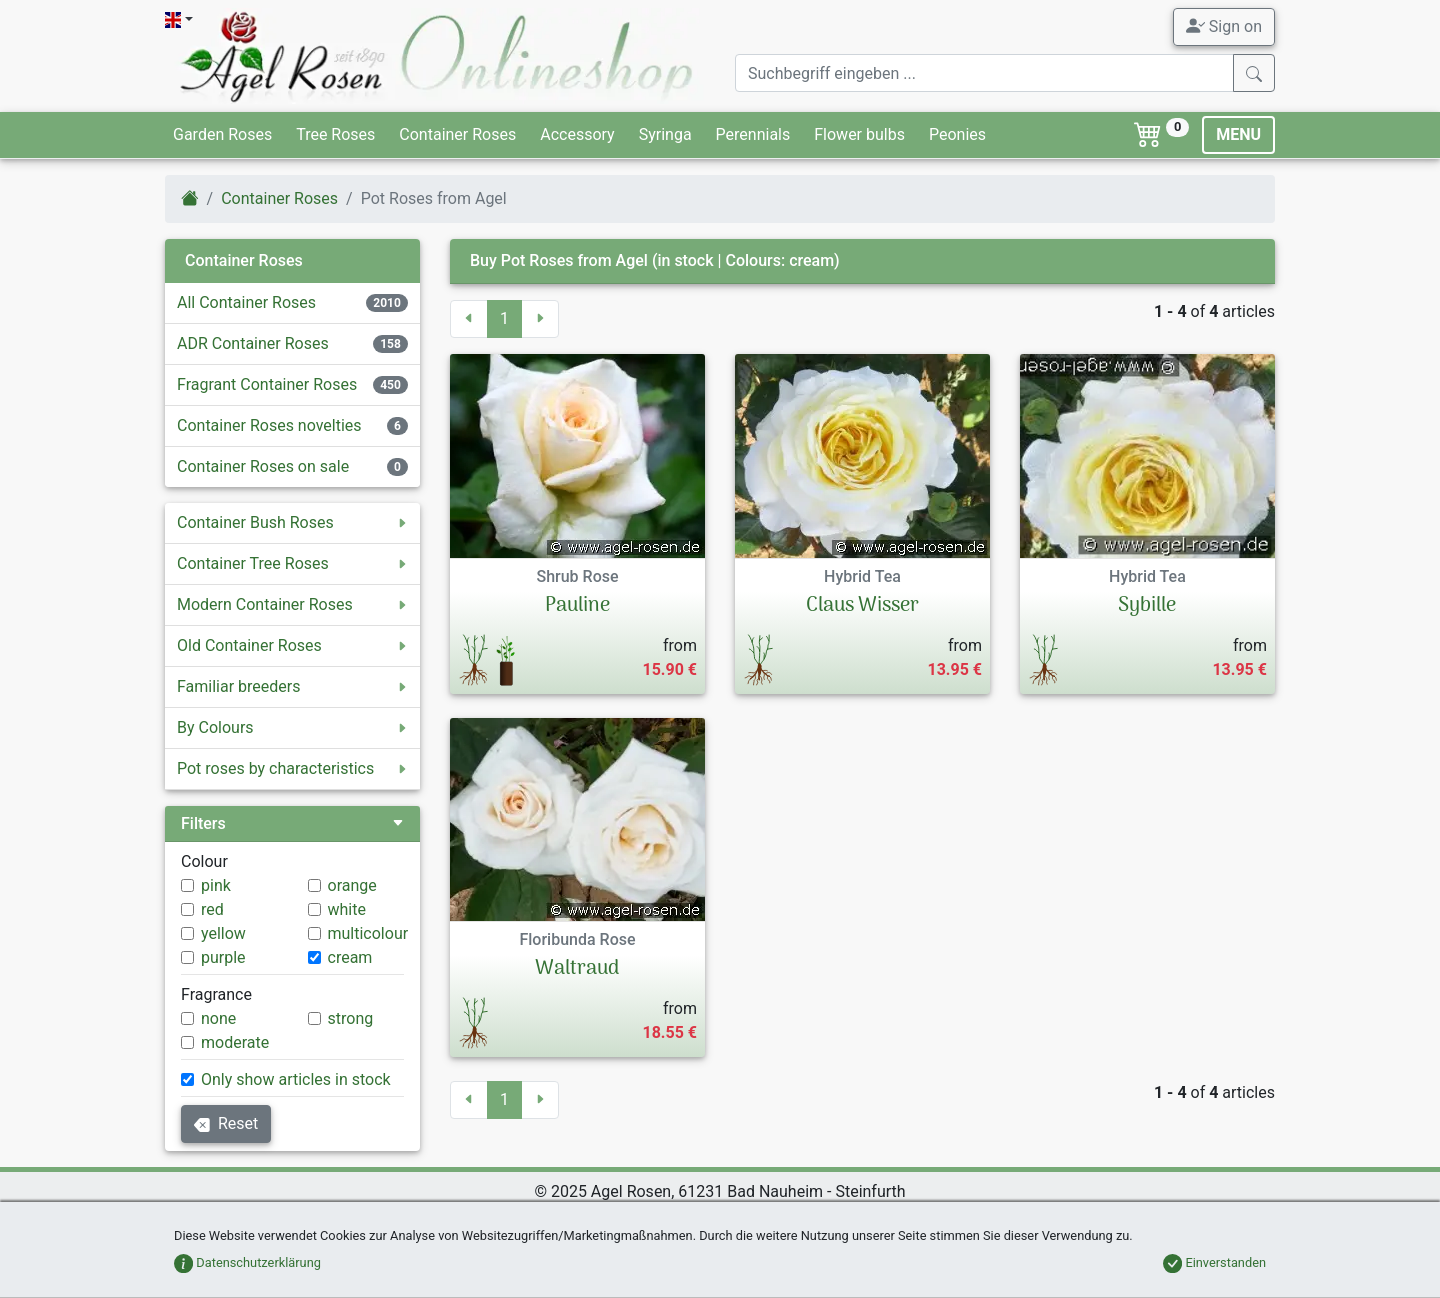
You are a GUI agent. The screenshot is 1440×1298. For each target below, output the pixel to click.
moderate (235, 1042)
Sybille (1147, 606)
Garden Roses (222, 134)
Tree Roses (335, 134)
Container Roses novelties (269, 425)
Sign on (1224, 26)
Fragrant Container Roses (267, 384)
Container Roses (457, 134)
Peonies (957, 134)
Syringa (665, 134)
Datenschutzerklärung (247, 1262)
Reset (226, 1123)
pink (216, 885)
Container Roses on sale (263, 466)
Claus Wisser (862, 606)
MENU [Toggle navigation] (1238, 134)
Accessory (577, 134)
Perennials (753, 134)
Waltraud (577, 969)
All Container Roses (246, 302)
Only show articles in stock (296, 1079)
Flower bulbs (859, 134)
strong (351, 1018)
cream (350, 957)
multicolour (368, 933)
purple (223, 957)
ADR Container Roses (253, 343)
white (347, 909)
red (212, 909)
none (218, 1018)
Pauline (577, 606)
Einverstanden (1214, 1262)
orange (352, 885)
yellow (223, 933)
